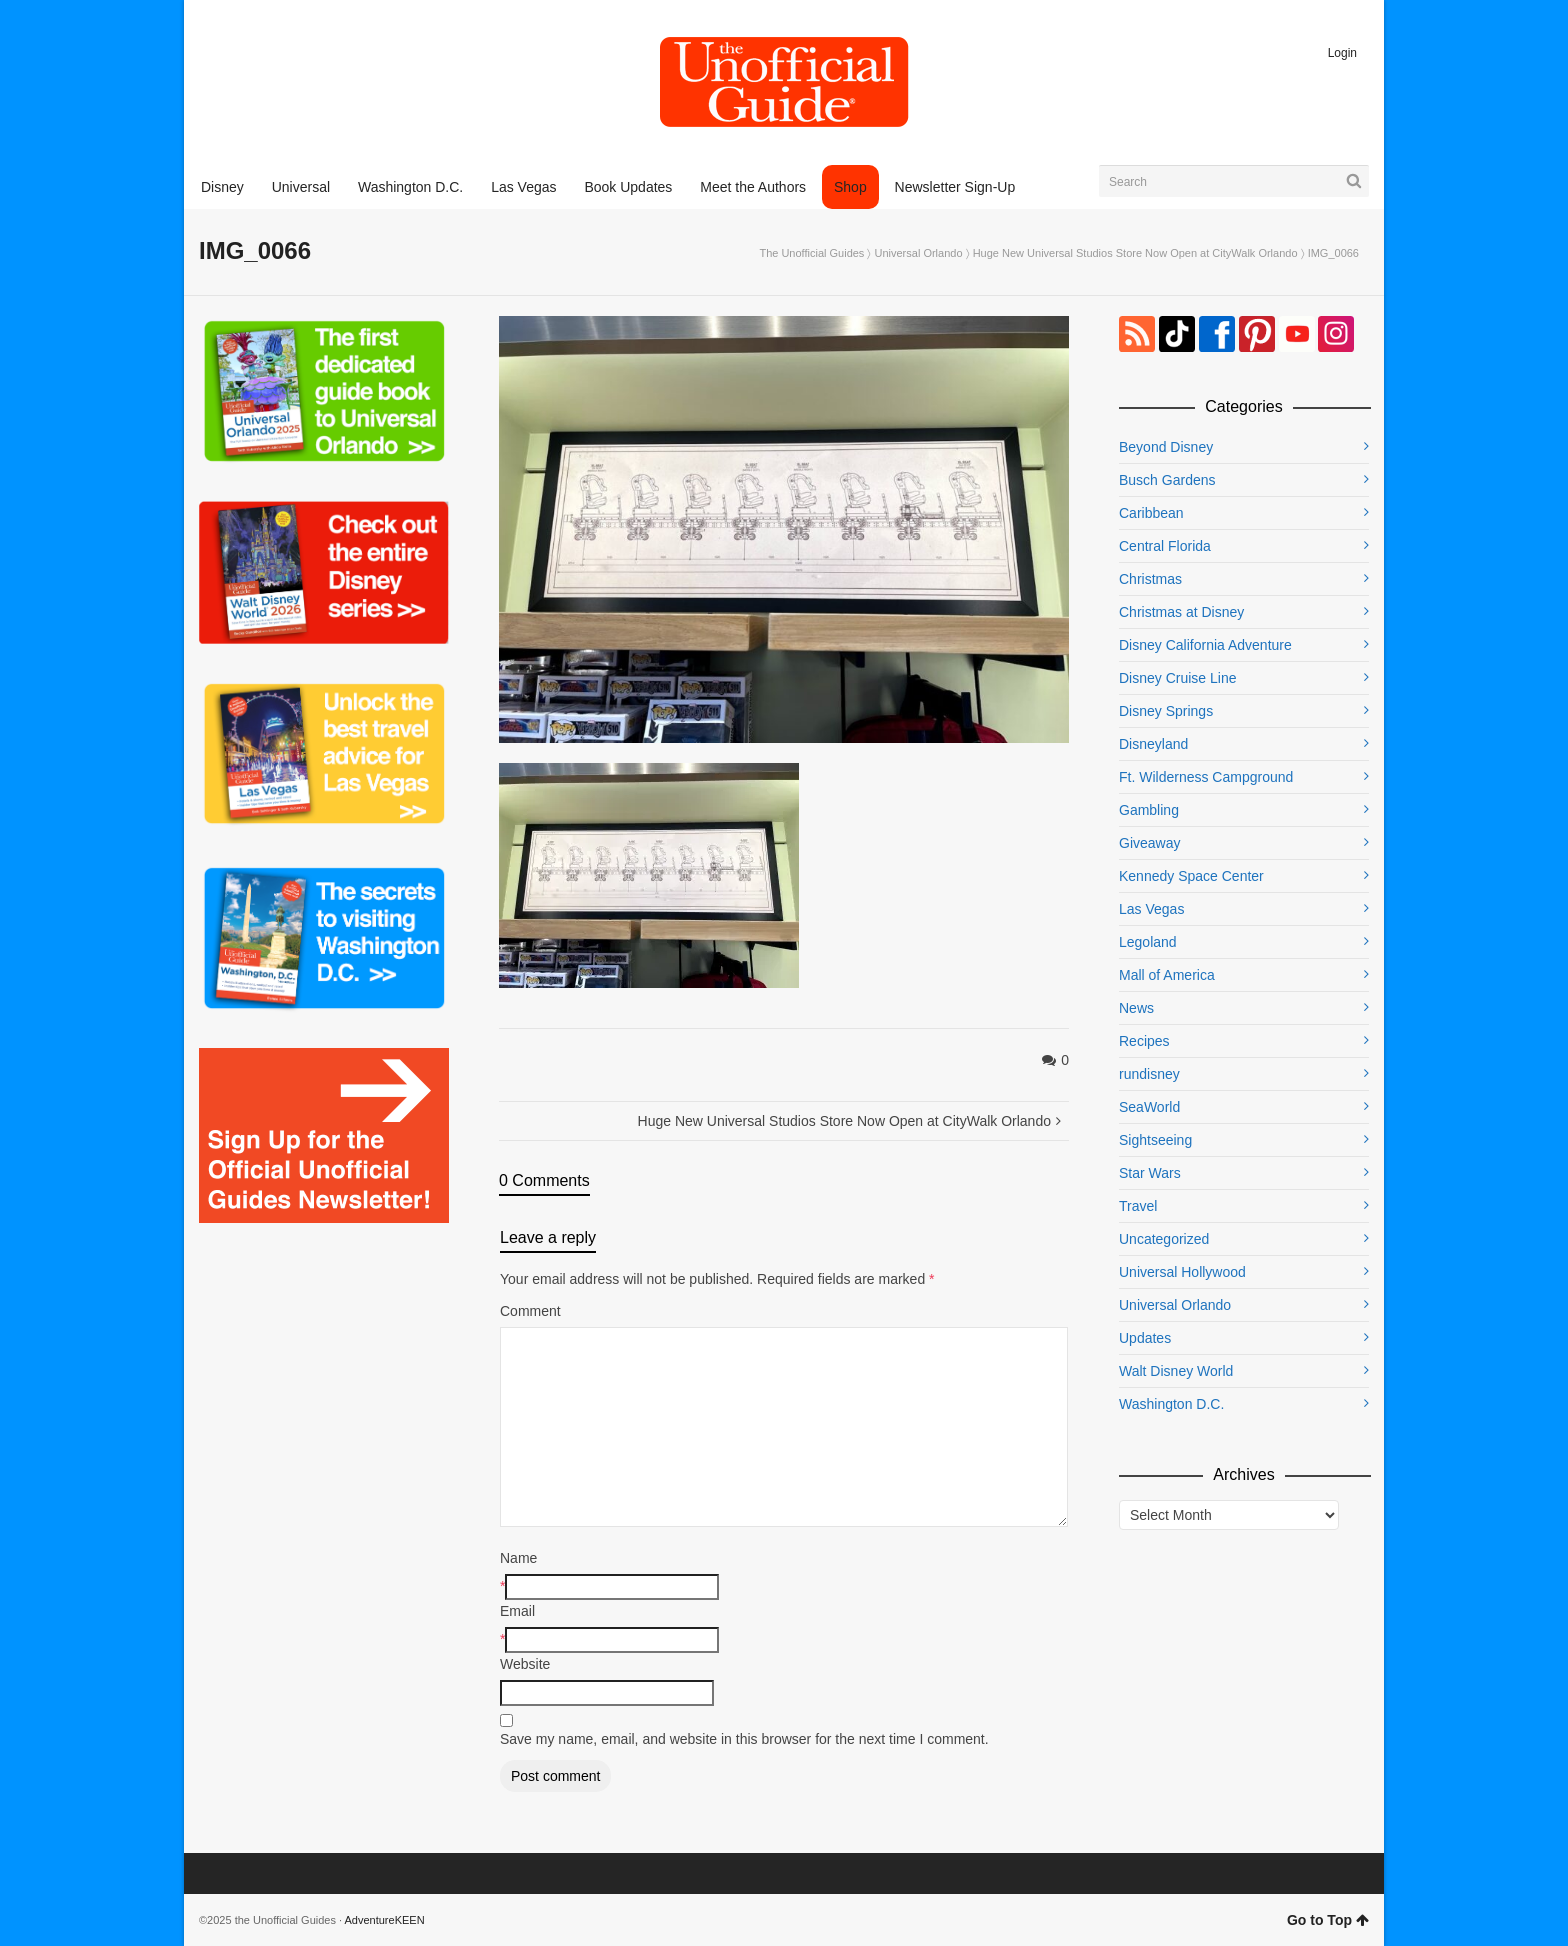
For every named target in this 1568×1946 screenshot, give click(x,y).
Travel (1138, 1206)
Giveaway (1149, 843)
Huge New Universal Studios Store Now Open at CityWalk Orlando (1135, 253)
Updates (1145, 1338)
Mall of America (1167, 975)
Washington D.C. (1171, 1404)
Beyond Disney (1166, 447)
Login (1342, 53)
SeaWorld (1149, 1107)
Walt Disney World (1176, 1371)
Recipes (1144, 1041)
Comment (530, 1311)
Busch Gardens (1167, 480)
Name (518, 1558)
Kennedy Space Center (1191, 876)
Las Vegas (1151, 909)
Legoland (1148, 942)
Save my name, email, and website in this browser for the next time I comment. (744, 1739)
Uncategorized (1164, 1239)
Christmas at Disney (1181, 612)
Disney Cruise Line (1178, 678)
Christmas (1150, 579)
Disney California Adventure (1205, 645)
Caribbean (1151, 513)
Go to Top (1328, 1920)
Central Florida (1165, 546)
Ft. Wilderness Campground (1206, 777)
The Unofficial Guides (811, 253)
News (1136, 1008)
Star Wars (1150, 1173)
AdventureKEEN (385, 1920)
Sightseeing (1155, 1140)
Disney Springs (1166, 711)
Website (525, 1664)
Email (517, 1611)
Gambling (1149, 810)
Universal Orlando (919, 253)
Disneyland (1153, 744)
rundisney (1149, 1074)
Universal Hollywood (1182, 1272)
